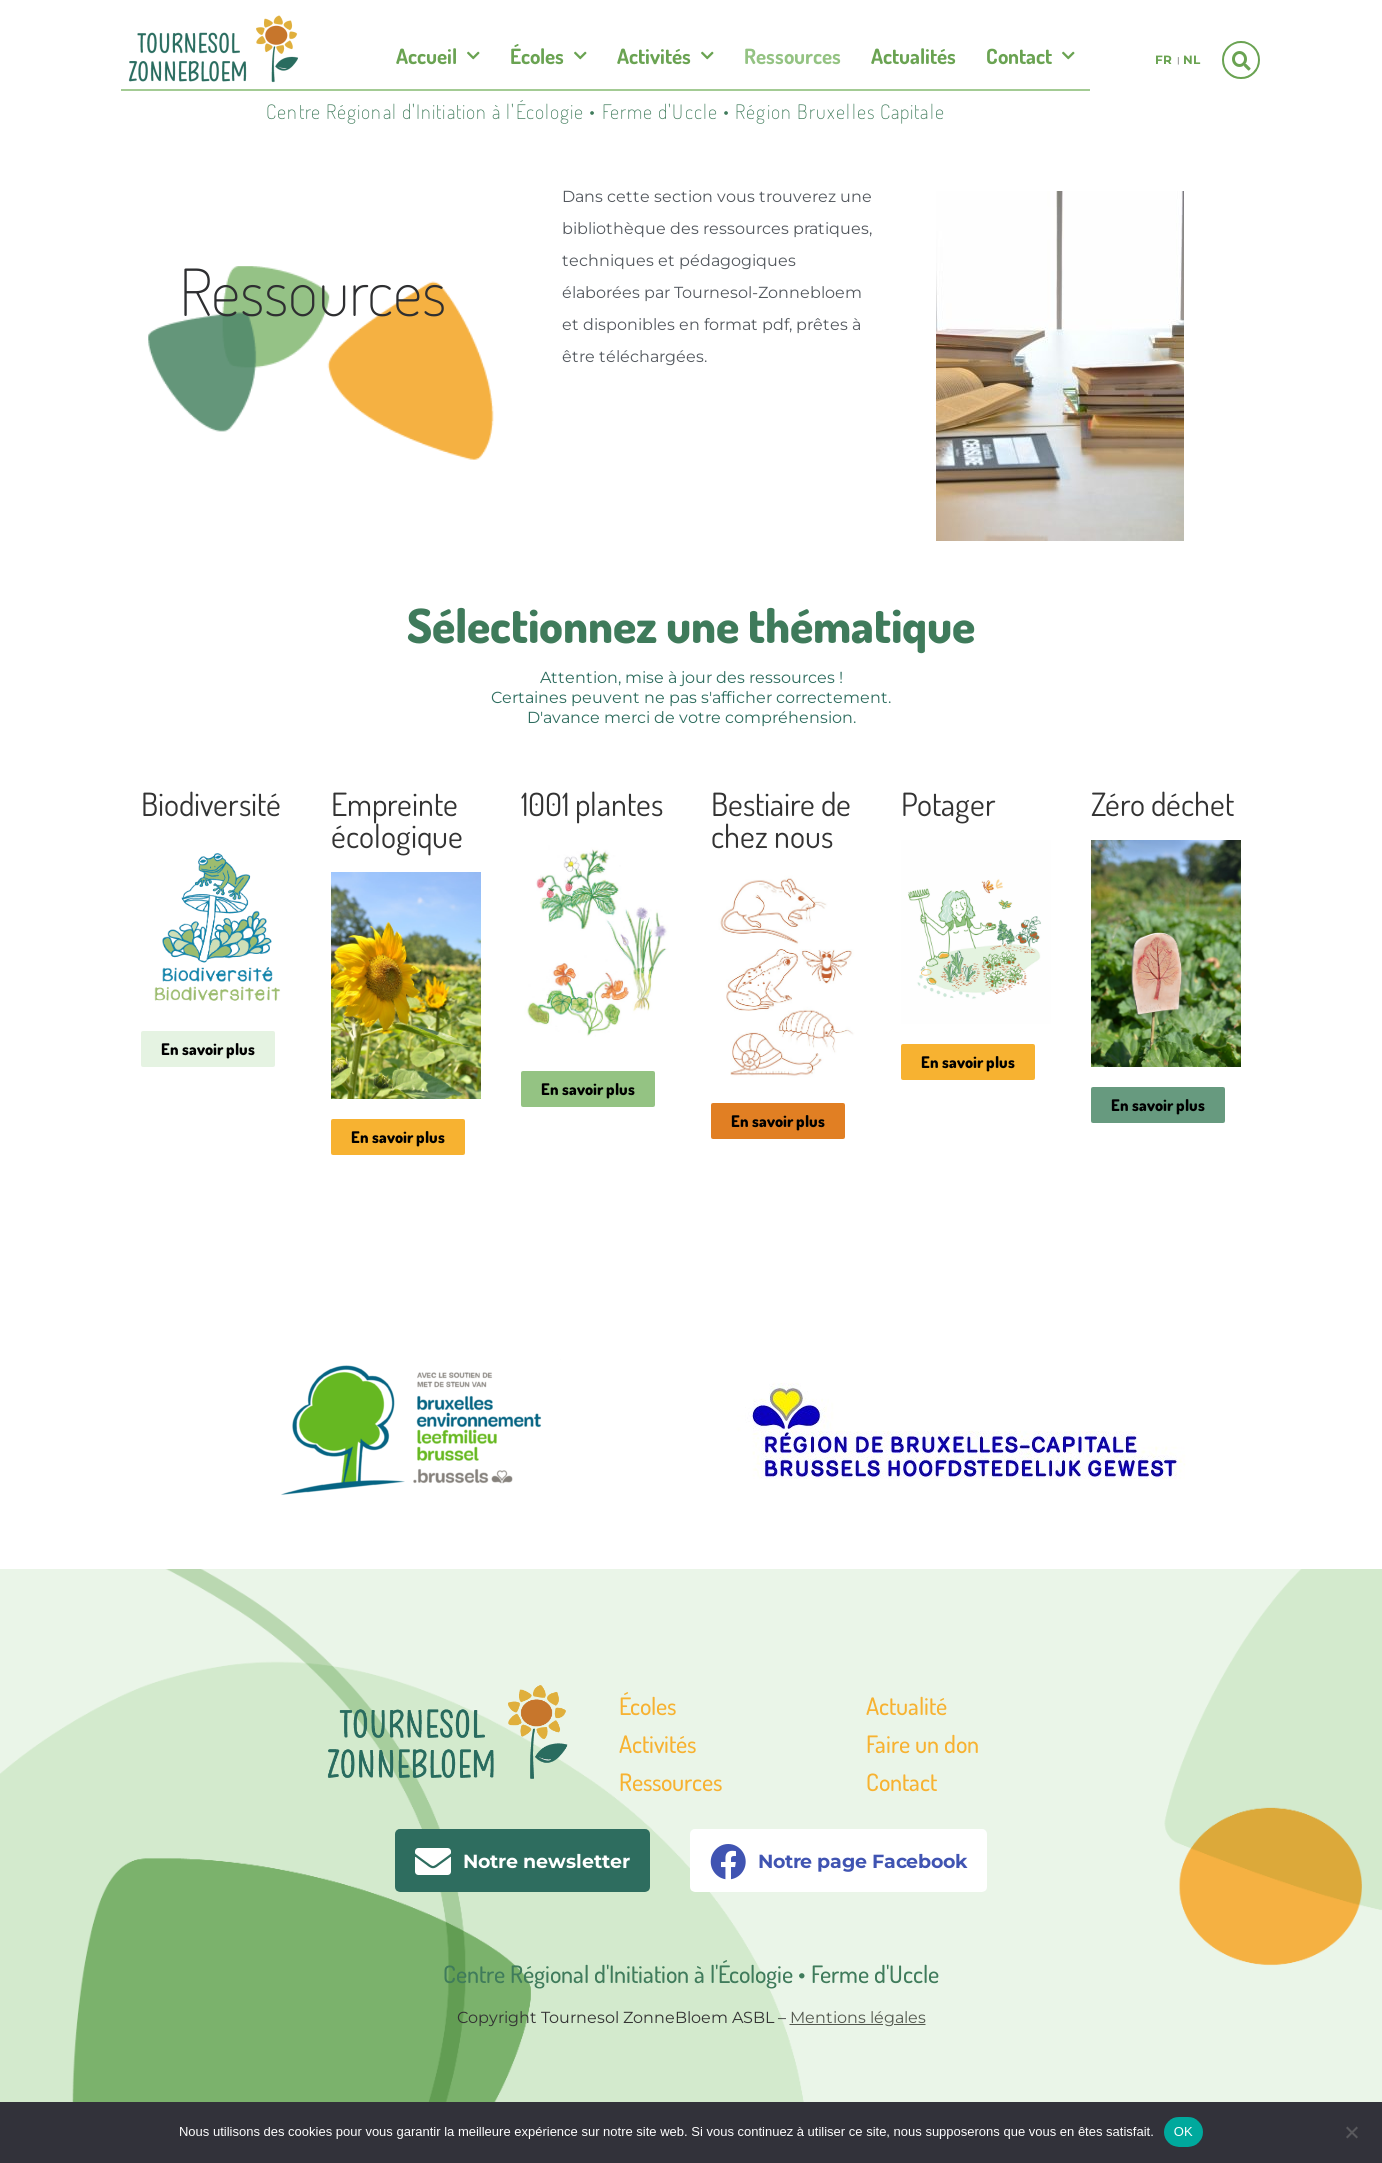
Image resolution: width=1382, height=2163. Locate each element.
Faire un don (922, 1743)
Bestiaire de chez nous (781, 819)
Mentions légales (858, 2017)
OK (1183, 2131)
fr (1163, 59)
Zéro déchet (1162, 803)
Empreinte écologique (397, 819)
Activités (665, 56)
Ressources (792, 55)
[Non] (1351, 2130)
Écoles (548, 56)
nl (1191, 59)
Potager (948, 803)
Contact (1030, 56)
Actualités (913, 55)
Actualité (906, 1705)
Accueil (438, 56)
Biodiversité (211, 803)
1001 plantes (592, 803)
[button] (1241, 60)
